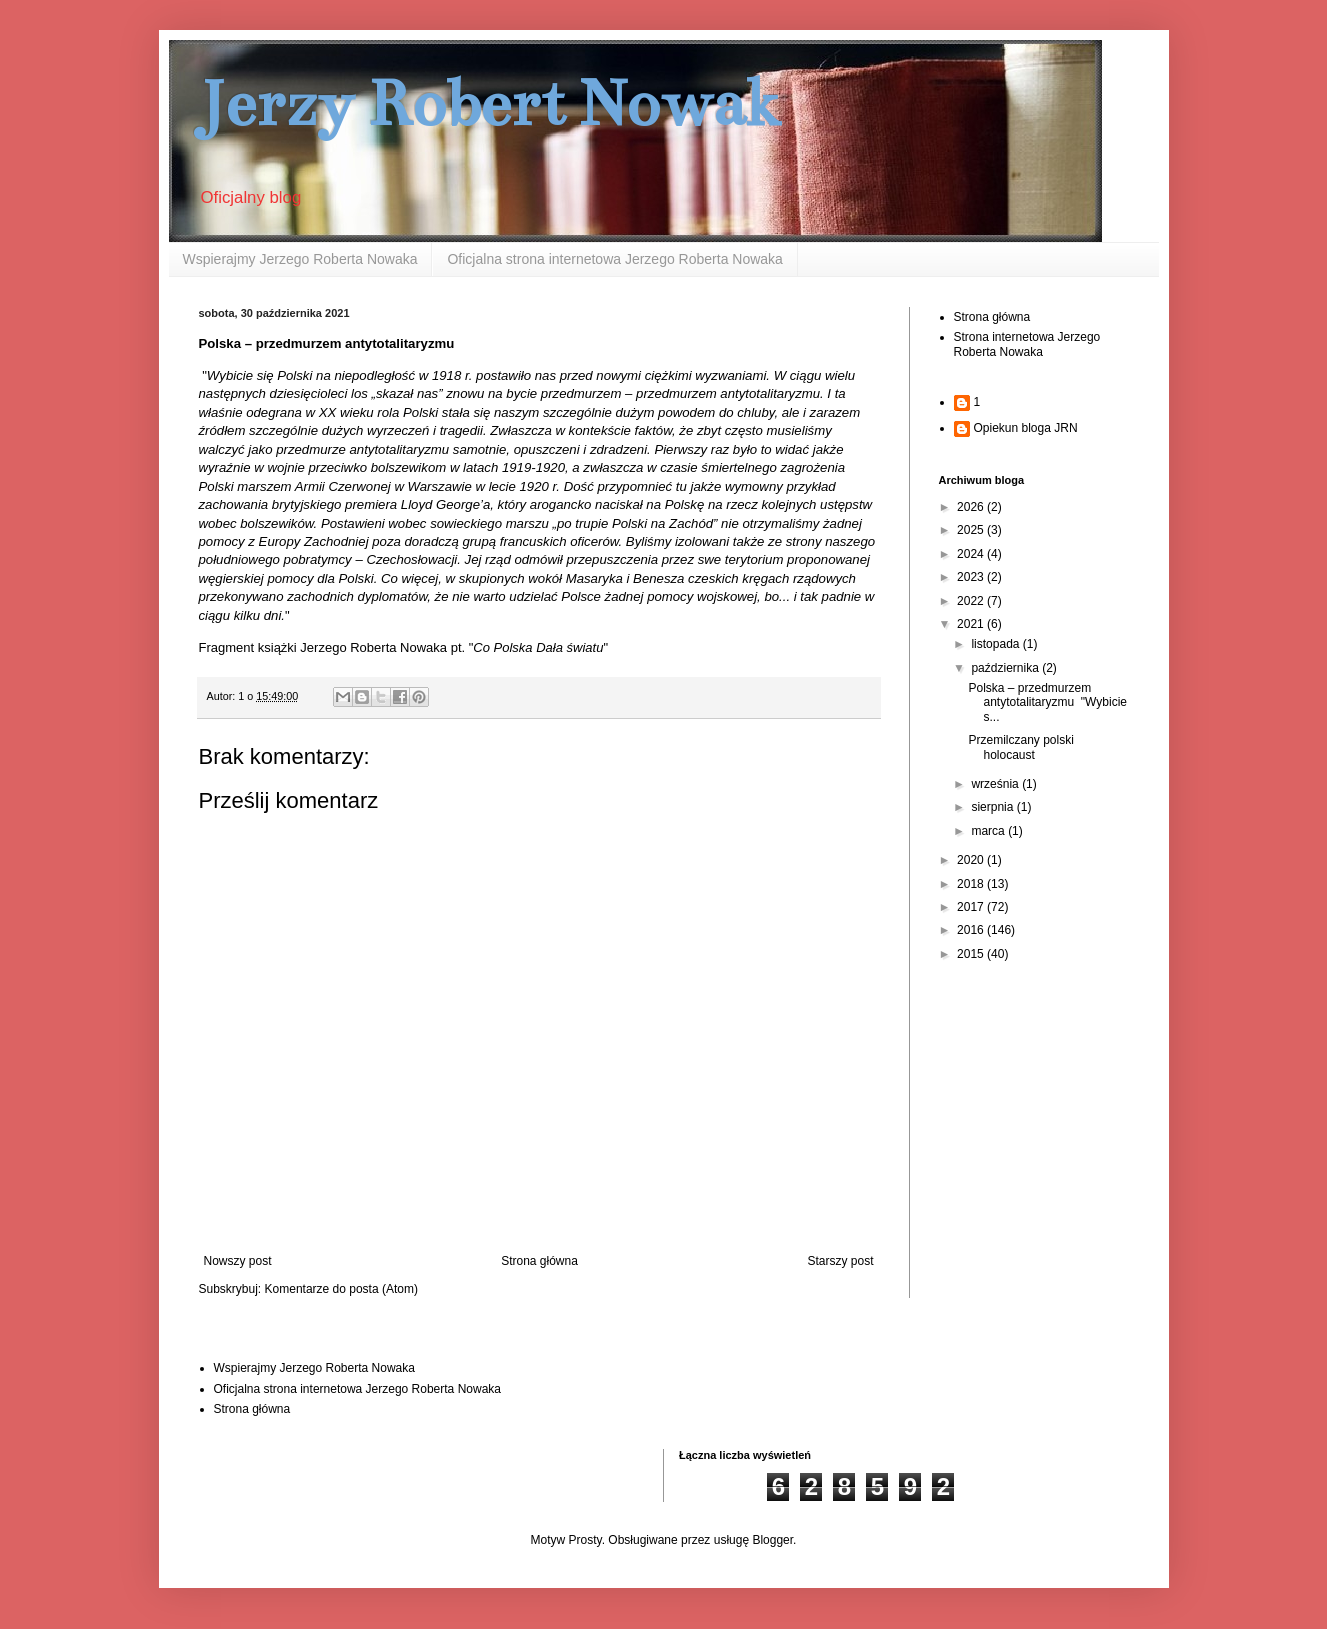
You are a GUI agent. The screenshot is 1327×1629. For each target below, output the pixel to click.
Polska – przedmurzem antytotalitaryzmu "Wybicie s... (1047, 702)
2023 (972, 577)
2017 (972, 907)
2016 (972, 930)
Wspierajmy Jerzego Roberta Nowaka (300, 259)
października (1006, 668)
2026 (972, 507)
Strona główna (539, 1261)
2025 (972, 530)
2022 (972, 601)
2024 (972, 554)
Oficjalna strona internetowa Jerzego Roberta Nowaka (614, 259)
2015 (972, 954)
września (996, 784)
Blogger (772, 1540)
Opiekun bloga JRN (1026, 428)
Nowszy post (238, 1261)
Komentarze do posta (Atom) (341, 1289)
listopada (996, 644)
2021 (972, 624)
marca (989, 831)
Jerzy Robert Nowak (490, 104)
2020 (972, 860)
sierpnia (993, 807)
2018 (972, 884)
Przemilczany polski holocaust (1020, 747)
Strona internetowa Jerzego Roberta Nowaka (1027, 344)
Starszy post (840, 1261)
